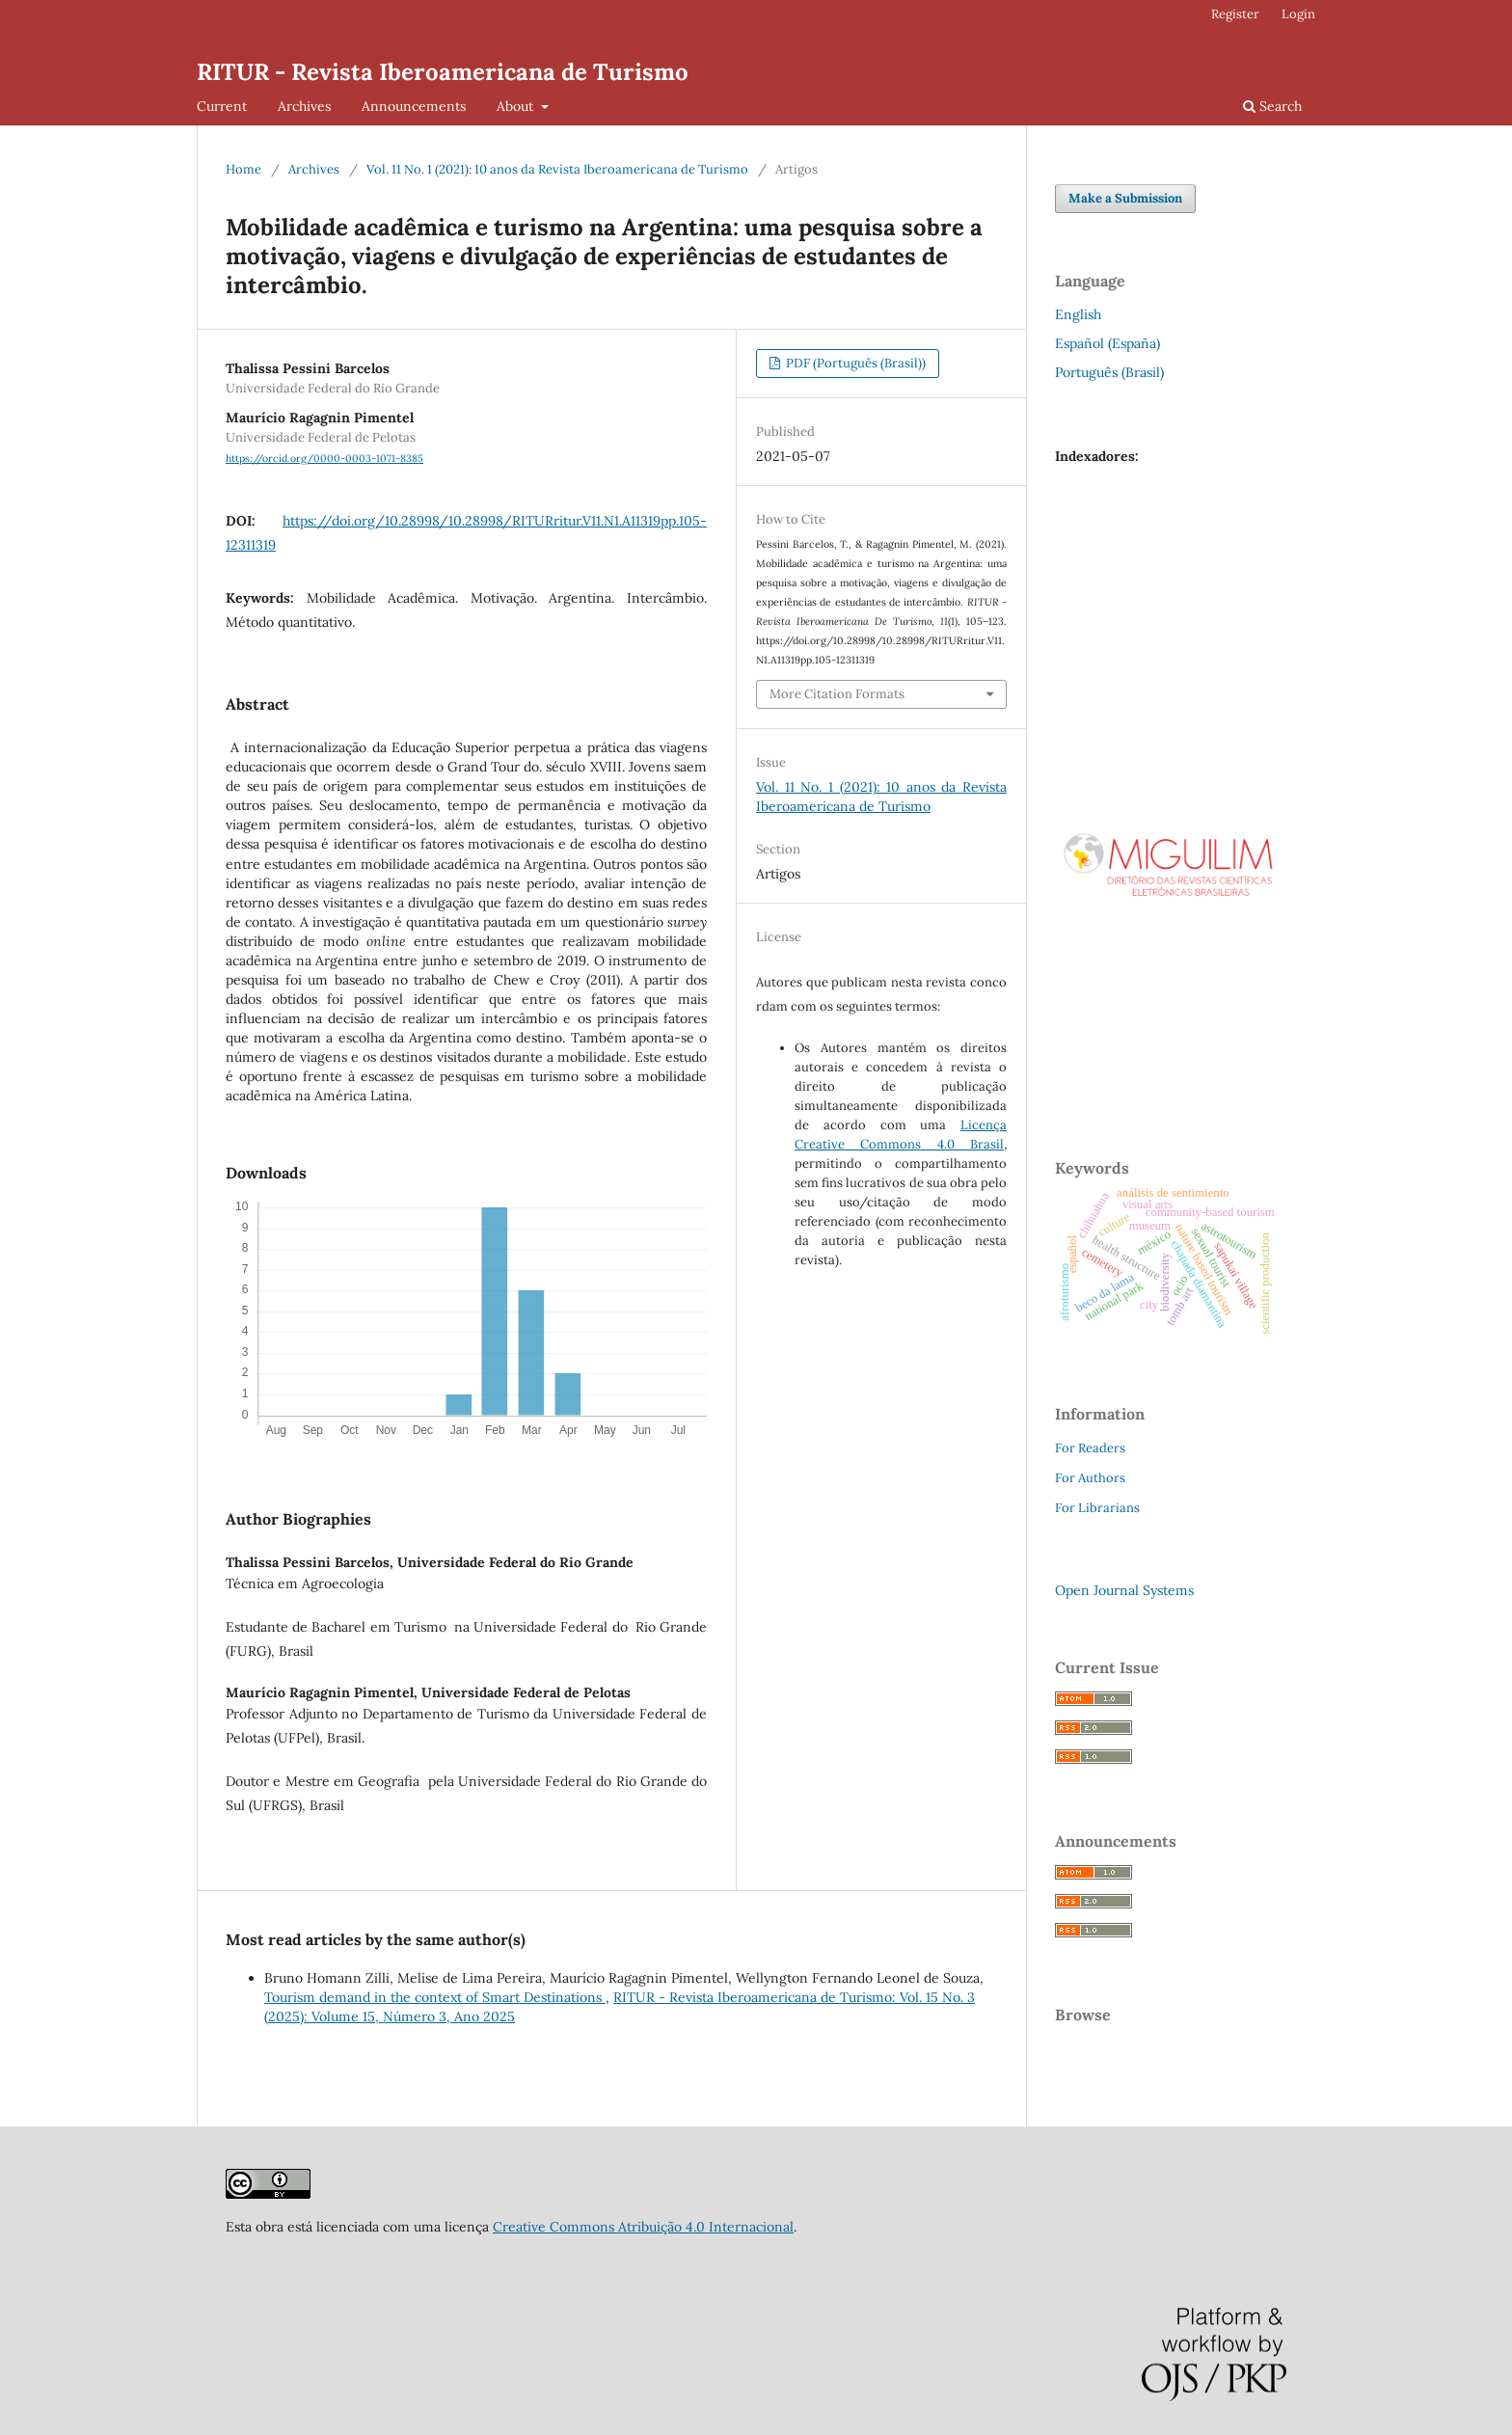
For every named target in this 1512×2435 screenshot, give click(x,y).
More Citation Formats (837, 694)
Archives (304, 106)
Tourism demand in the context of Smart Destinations (435, 1997)
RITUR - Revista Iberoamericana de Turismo (442, 72)
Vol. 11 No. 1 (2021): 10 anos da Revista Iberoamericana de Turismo (557, 169)
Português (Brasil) (1109, 372)
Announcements (414, 106)
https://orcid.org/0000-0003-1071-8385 (324, 458)
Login (1298, 14)
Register (1235, 14)
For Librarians (1097, 1508)
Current (222, 106)
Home (243, 169)
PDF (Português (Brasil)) (854, 363)
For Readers (1090, 1448)
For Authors (1090, 1478)
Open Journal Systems (1124, 1590)
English (1078, 314)
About (517, 106)
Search (1272, 106)
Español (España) (1107, 343)
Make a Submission (1125, 198)
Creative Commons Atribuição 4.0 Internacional (643, 2226)
